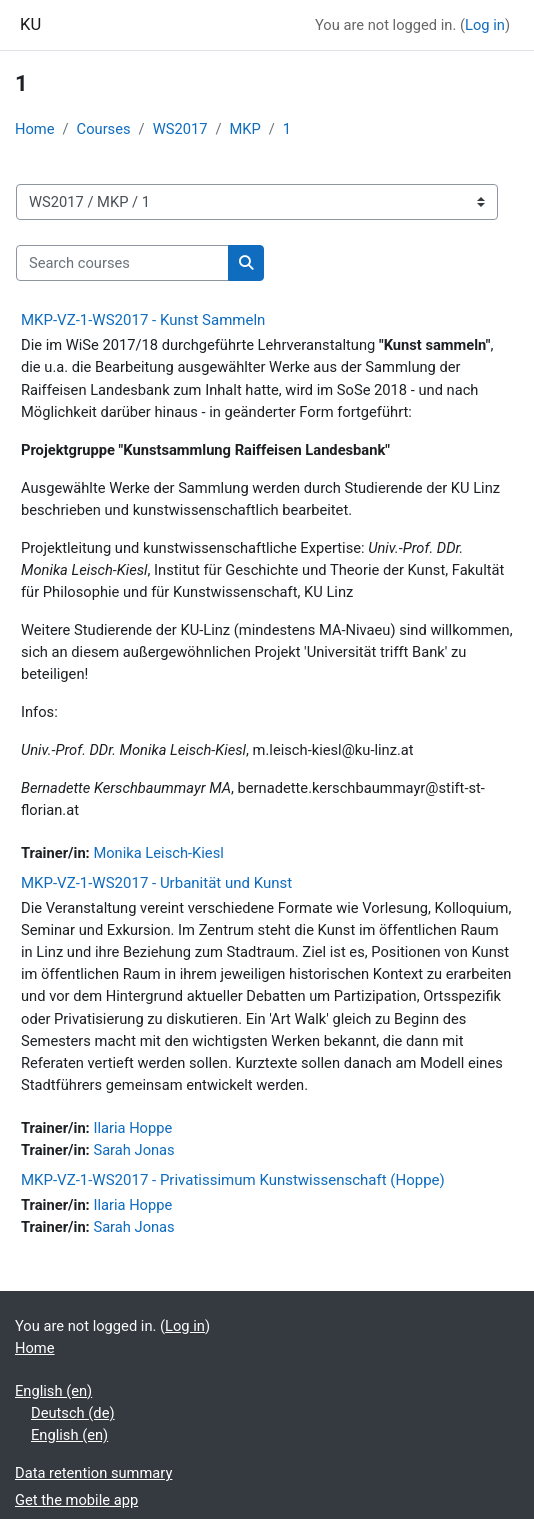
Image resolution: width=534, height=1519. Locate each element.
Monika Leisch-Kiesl (158, 853)
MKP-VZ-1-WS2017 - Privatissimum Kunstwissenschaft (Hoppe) (233, 1180)
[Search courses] (122, 263)
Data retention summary (93, 1473)
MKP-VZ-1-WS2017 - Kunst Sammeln (143, 320)
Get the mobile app (76, 1500)
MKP (244, 129)
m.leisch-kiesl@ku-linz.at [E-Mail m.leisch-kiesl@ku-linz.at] (333, 750)
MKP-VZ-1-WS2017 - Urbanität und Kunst (156, 883)
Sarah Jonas (133, 1150)
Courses (104, 129)
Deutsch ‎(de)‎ (73, 1413)
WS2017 (180, 129)
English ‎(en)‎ (53, 1391)
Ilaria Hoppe (132, 1128)
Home (35, 129)
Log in (485, 25)
